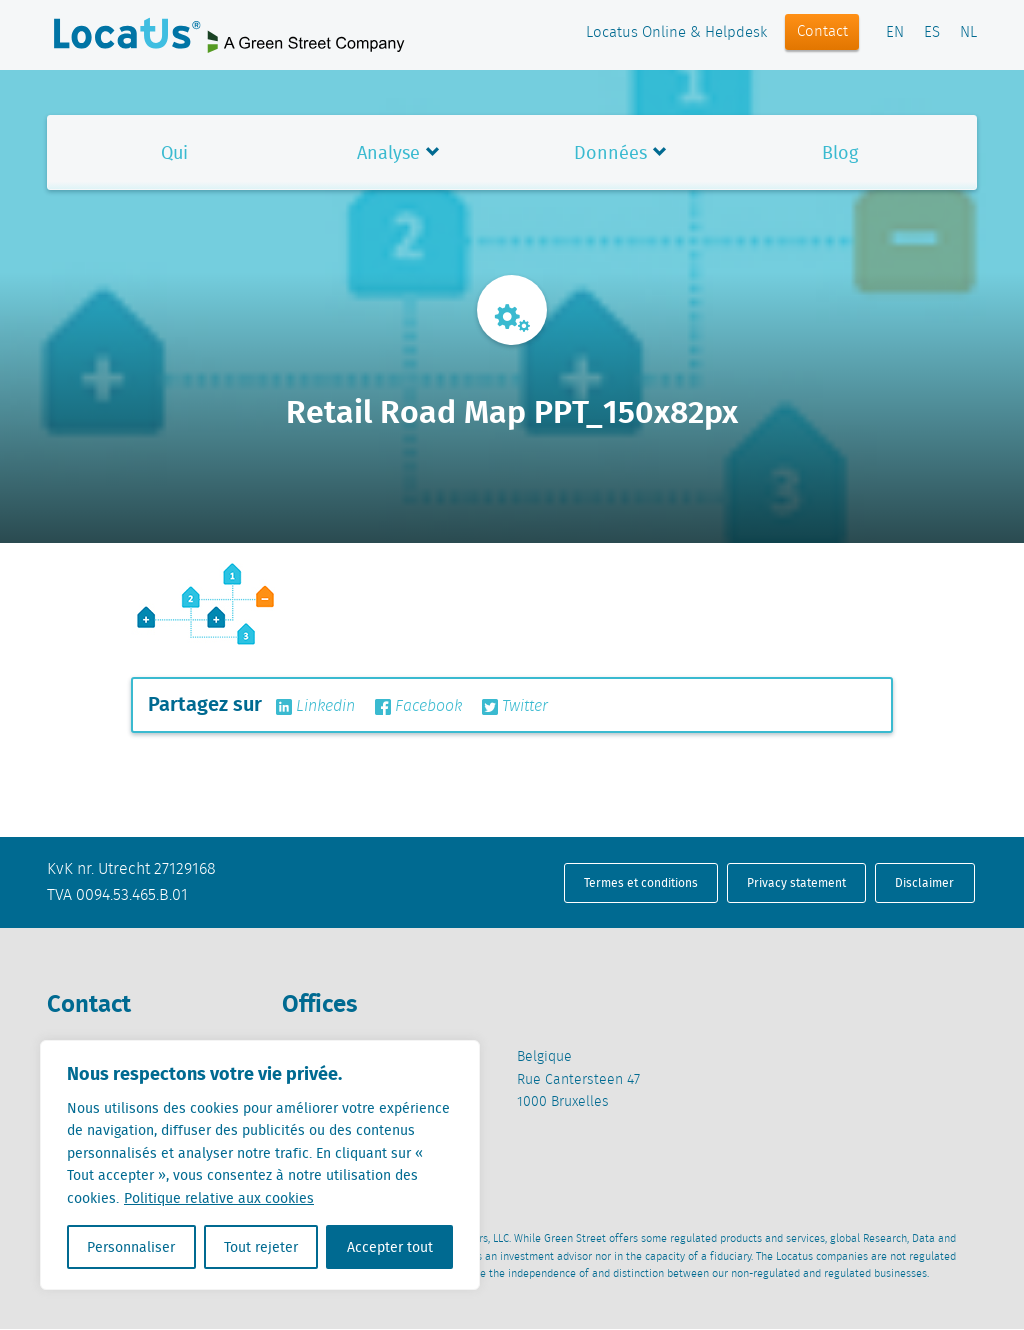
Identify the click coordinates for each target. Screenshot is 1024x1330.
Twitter (515, 707)
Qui (174, 152)
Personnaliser (131, 1247)
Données (610, 152)
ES (932, 33)
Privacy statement (796, 882)
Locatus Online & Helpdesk (676, 33)
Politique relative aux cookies (219, 1198)
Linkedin (315, 707)
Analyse (388, 152)
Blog (840, 152)
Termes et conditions (641, 882)
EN (895, 33)
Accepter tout (390, 1247)
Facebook (418, 707)
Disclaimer (924, 882)
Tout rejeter (261, 1247)
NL (968, 33)
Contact (822, 32)
